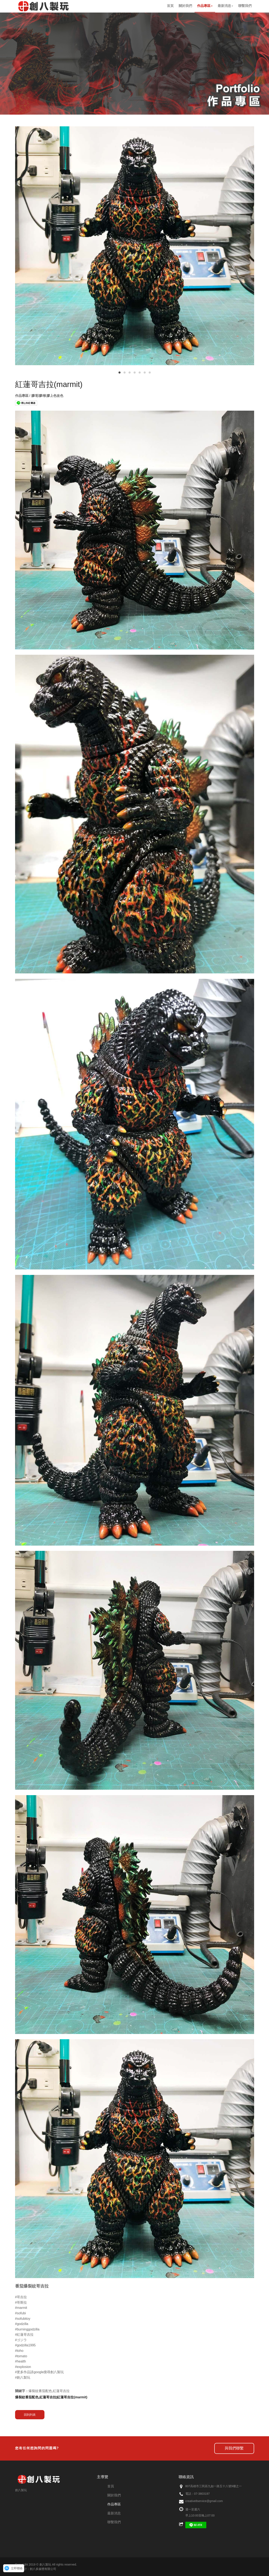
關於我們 (114, 2495)
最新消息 (114, 2513)
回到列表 (30, 2414)
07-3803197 (202, 2493)
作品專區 (114, 2504)
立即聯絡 (17, 2568)
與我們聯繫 (234, 2448)
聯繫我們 (114, 2522)
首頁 (110, 2486)
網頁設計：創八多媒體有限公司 (35, 2569)
